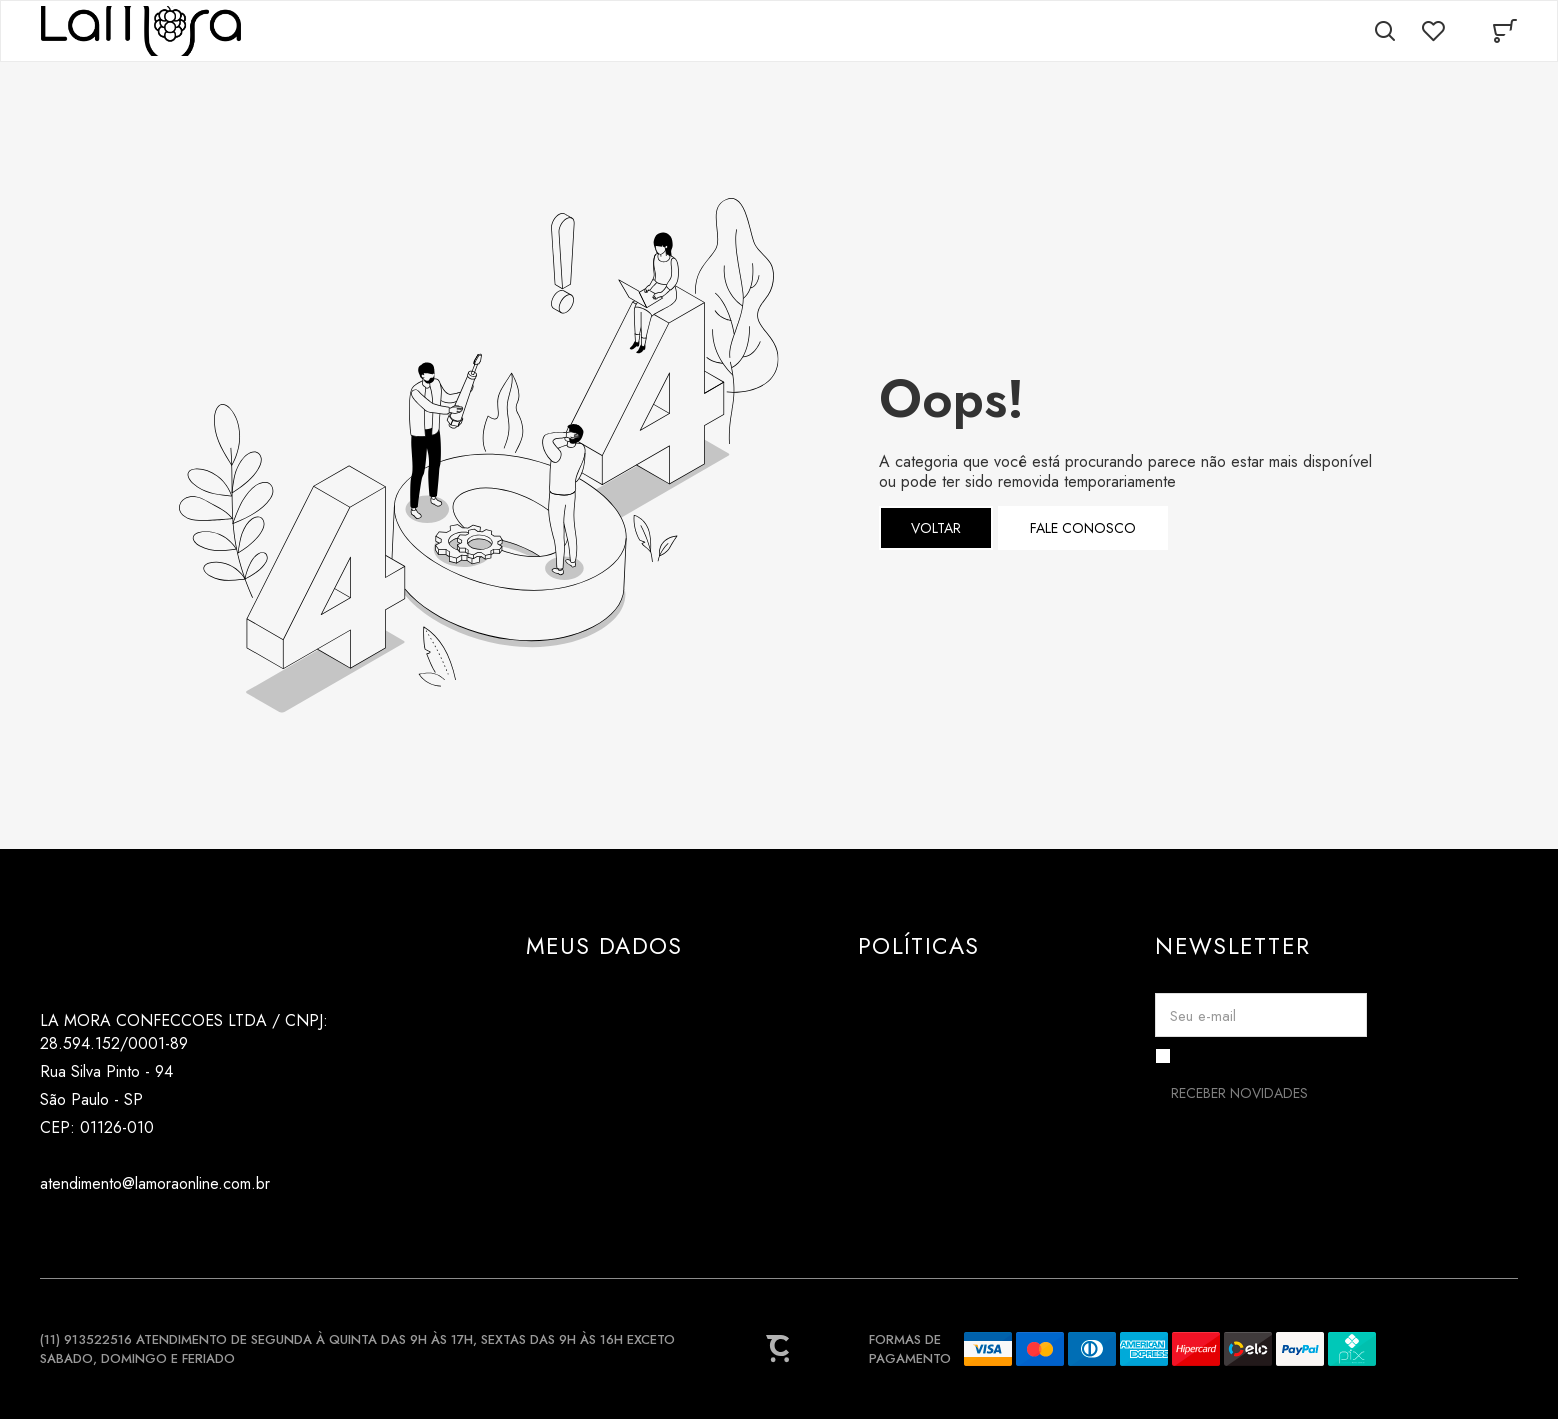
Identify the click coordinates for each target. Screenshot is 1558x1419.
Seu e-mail (1203, 1016)
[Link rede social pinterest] (132, 1231)
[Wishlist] (1433, 31)
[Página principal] (141, 31)
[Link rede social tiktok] (92, 1231)
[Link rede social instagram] (52, 1231)
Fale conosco (1083, 528)
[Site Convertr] (779, 1349)
